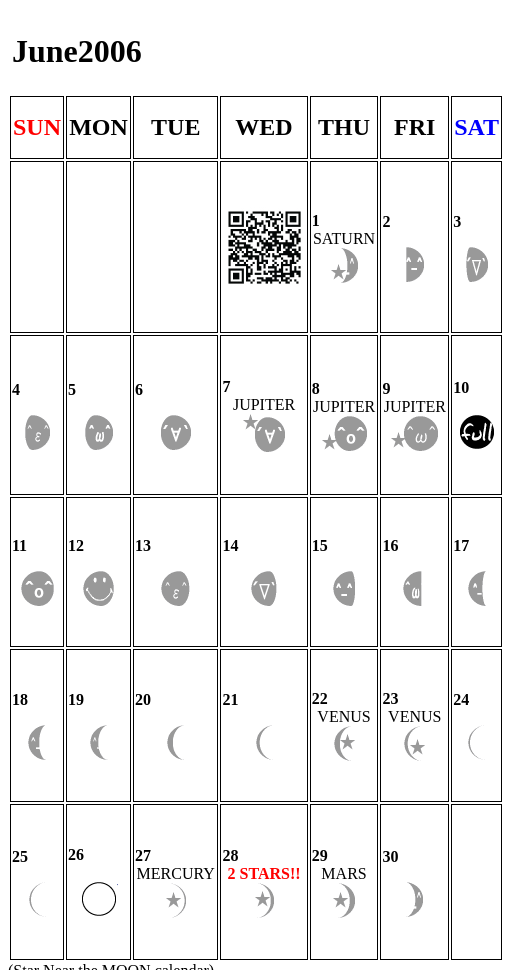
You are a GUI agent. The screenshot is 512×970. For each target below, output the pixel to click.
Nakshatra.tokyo (146, 738)
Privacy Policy (55, 756)
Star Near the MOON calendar (110, 720)
